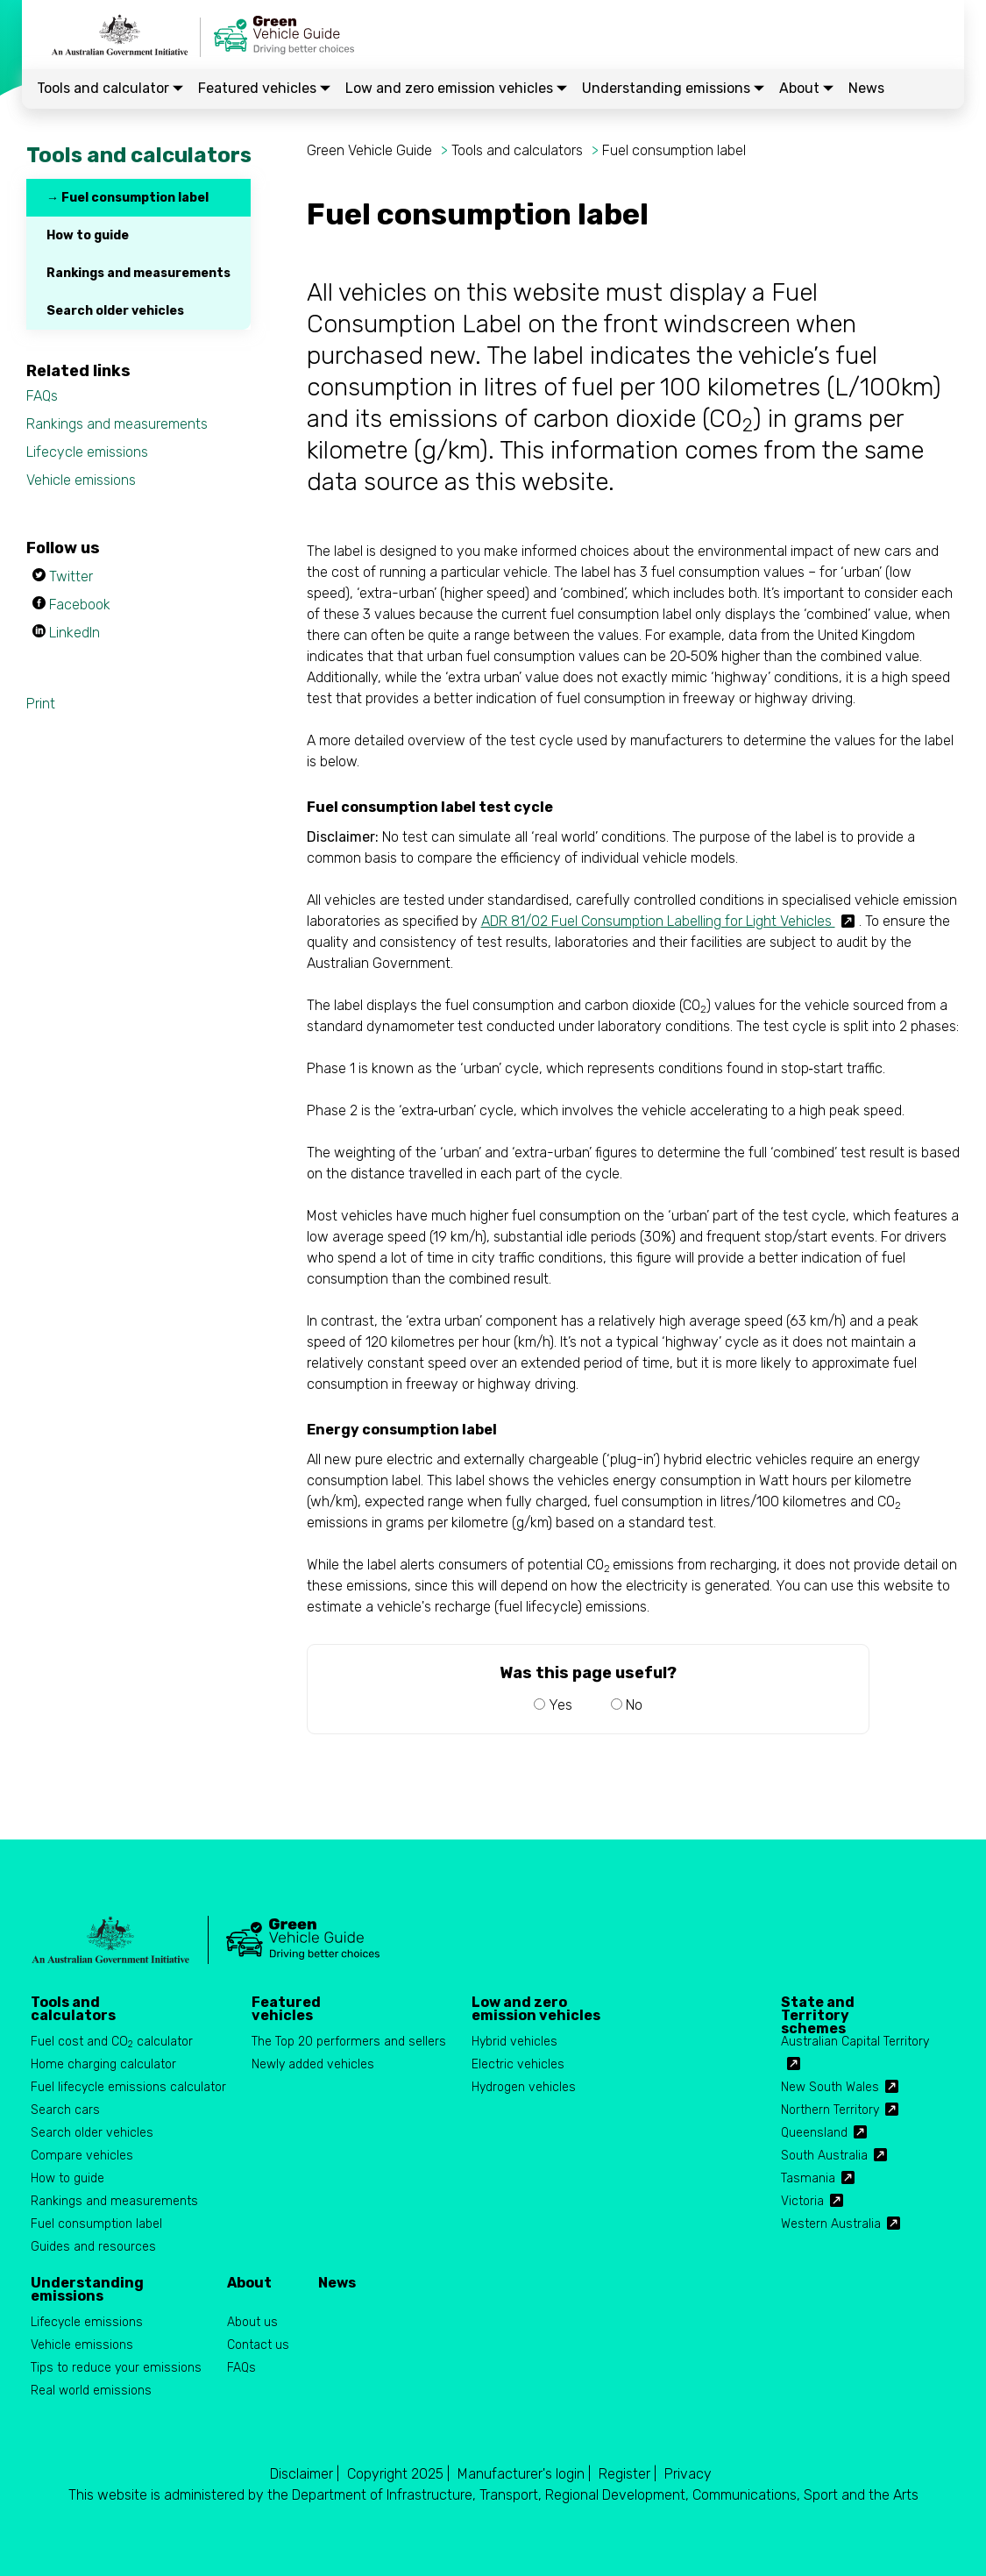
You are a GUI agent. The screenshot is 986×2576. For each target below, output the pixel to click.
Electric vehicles (518, 2064)
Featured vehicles (264, 88)
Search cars (65, 2110)
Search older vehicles (115, 310)
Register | (627, 2474)
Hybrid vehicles (514, 2041)
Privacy (688, 2474)
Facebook (79, 604)
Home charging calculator (103, 2064)
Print (40, 703)
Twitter (71, 576)
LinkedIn (74, 632)
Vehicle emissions (81, 480)
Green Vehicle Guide (369, 150)
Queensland (814, 2132)
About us (252, 2322)
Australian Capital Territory (855, 2041)
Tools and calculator (110, 88)
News (866, 88)
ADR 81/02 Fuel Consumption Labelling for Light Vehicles (658, 921)
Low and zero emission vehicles (456, 88)
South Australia (824, 2155)
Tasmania (808, 2178)
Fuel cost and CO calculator (112, 2042)
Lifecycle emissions (87, 452)
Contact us (258, 2345)
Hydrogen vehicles (524, 2087)
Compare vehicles (82, 2155)
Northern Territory (830, 2110)
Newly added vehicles (313, 2064)
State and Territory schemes (818, 2009)
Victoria (802, 2201)
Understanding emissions (673, 88)
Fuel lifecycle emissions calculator (128, 2087)
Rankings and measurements (138, 273)
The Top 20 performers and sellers (349, 2041)
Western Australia (831, 2224)
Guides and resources (93, 2246)
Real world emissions (91, 2390)
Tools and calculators (517, 150)
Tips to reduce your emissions (116, 2367)
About (806, 88)
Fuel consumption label (674, 150)
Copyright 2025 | (398, 2474)
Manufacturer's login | (524, 2474)
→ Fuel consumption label (127, 197)
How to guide (87, 235)
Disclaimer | (304, 2474)
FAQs (42, 396)
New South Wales (830, 2087)
